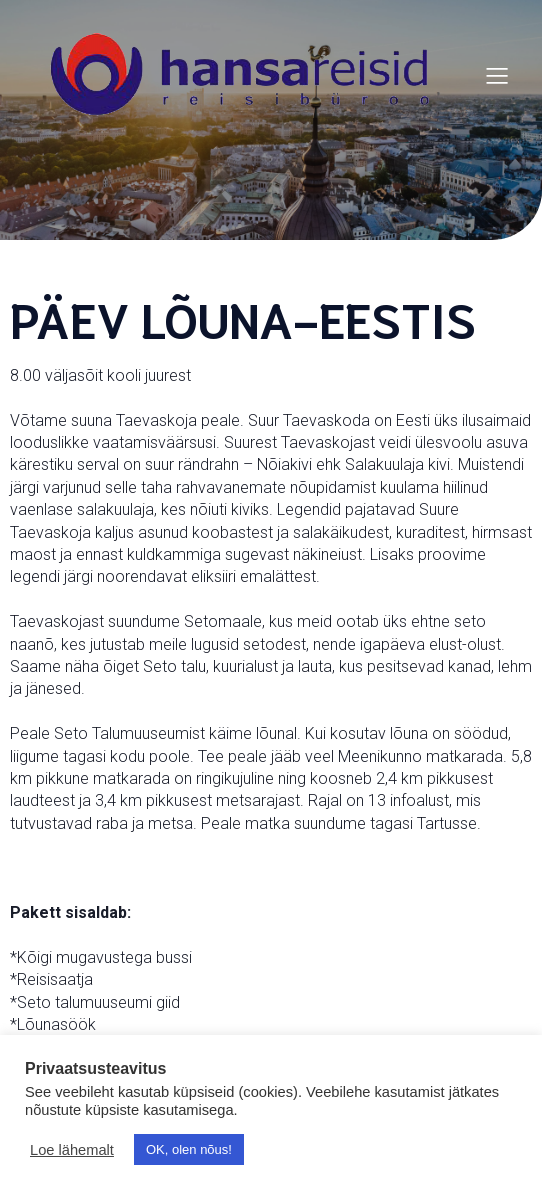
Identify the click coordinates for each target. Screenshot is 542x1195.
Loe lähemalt (72, 1150)
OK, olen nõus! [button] (189, 1149)
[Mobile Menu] (497, 75)
